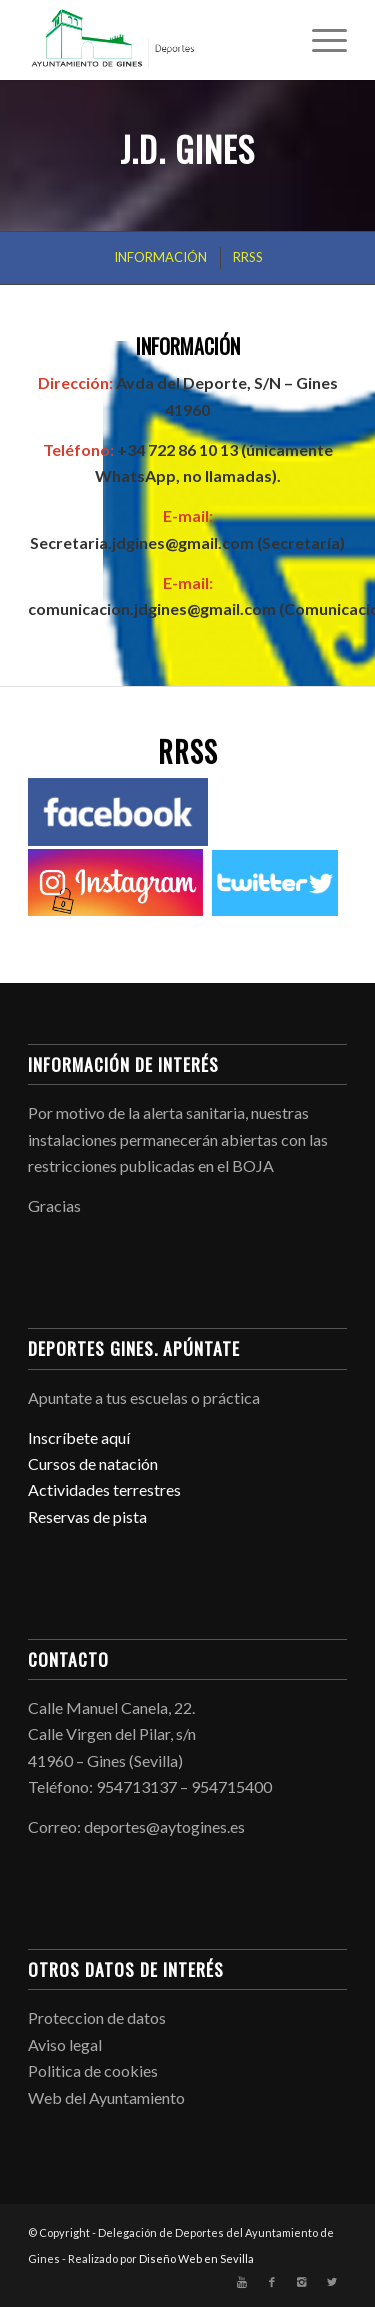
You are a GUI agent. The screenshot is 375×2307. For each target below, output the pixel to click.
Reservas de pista (87, 1516)
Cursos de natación (93, 1463)
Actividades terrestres (104, 1489)
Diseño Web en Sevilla (196, 2258)
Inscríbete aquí (79, 1437)
